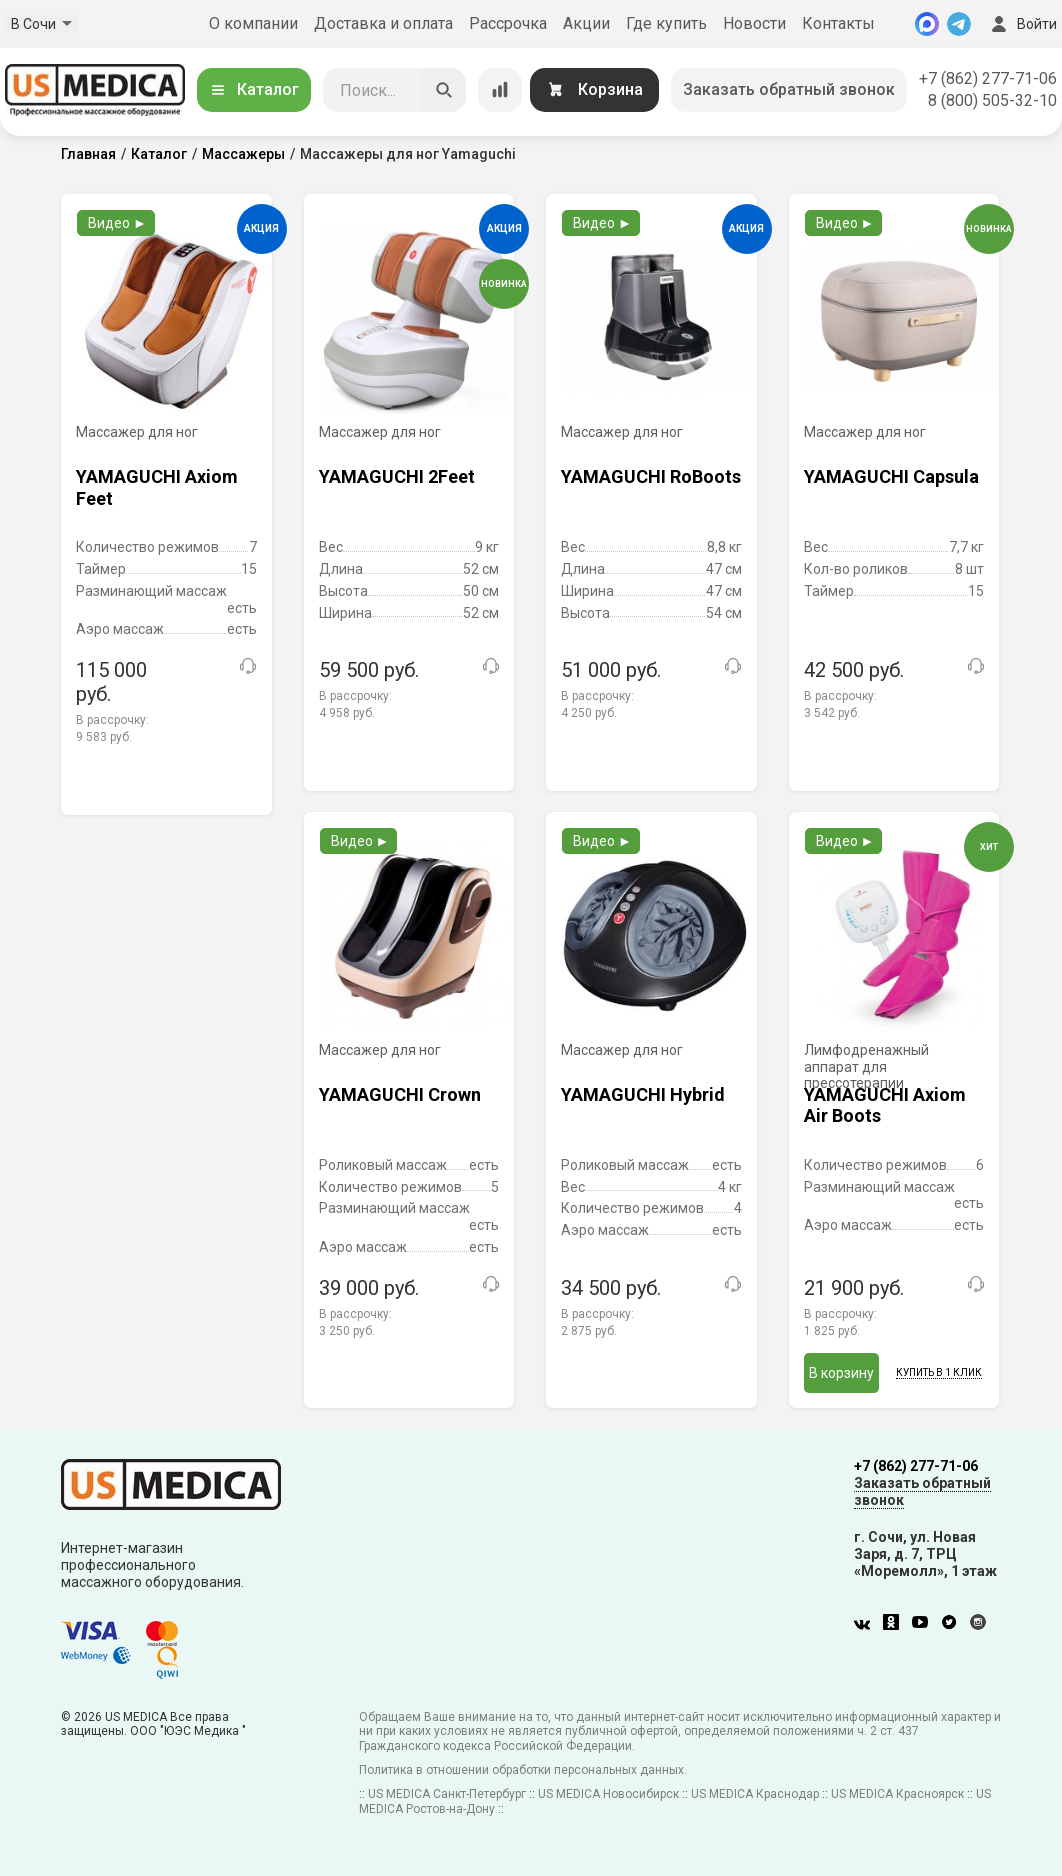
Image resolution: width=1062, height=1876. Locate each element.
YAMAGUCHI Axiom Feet (157, 487)
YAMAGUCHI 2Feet (397, 476)
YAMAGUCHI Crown (400, 1094)
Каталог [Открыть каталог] (254, 89)
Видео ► (117, 223)
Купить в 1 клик (939, 1372)
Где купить (666, 23)
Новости (754, 23)
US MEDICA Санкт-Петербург (447, 1794)
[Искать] (444, 90)
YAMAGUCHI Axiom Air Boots (885, 1105)
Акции (586, 23)
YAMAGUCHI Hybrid (643, 1094)
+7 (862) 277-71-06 (988, 78)
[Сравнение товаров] (500, 90)
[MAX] (927, 24)
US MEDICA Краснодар (755, 1794)
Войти (1022, 24)
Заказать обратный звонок (789, 89)
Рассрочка (508, 23)
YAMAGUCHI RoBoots (651, 476)
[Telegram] (959, 24)
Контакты (838, 23)
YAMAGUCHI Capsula (891, 476)
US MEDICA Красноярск (897, 1794)
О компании (253, 23)
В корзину (841, 1373)
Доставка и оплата (383, 23)
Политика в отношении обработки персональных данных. (523, 1770)
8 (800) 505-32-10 (992, 100)
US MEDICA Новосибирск (608, 1794)
